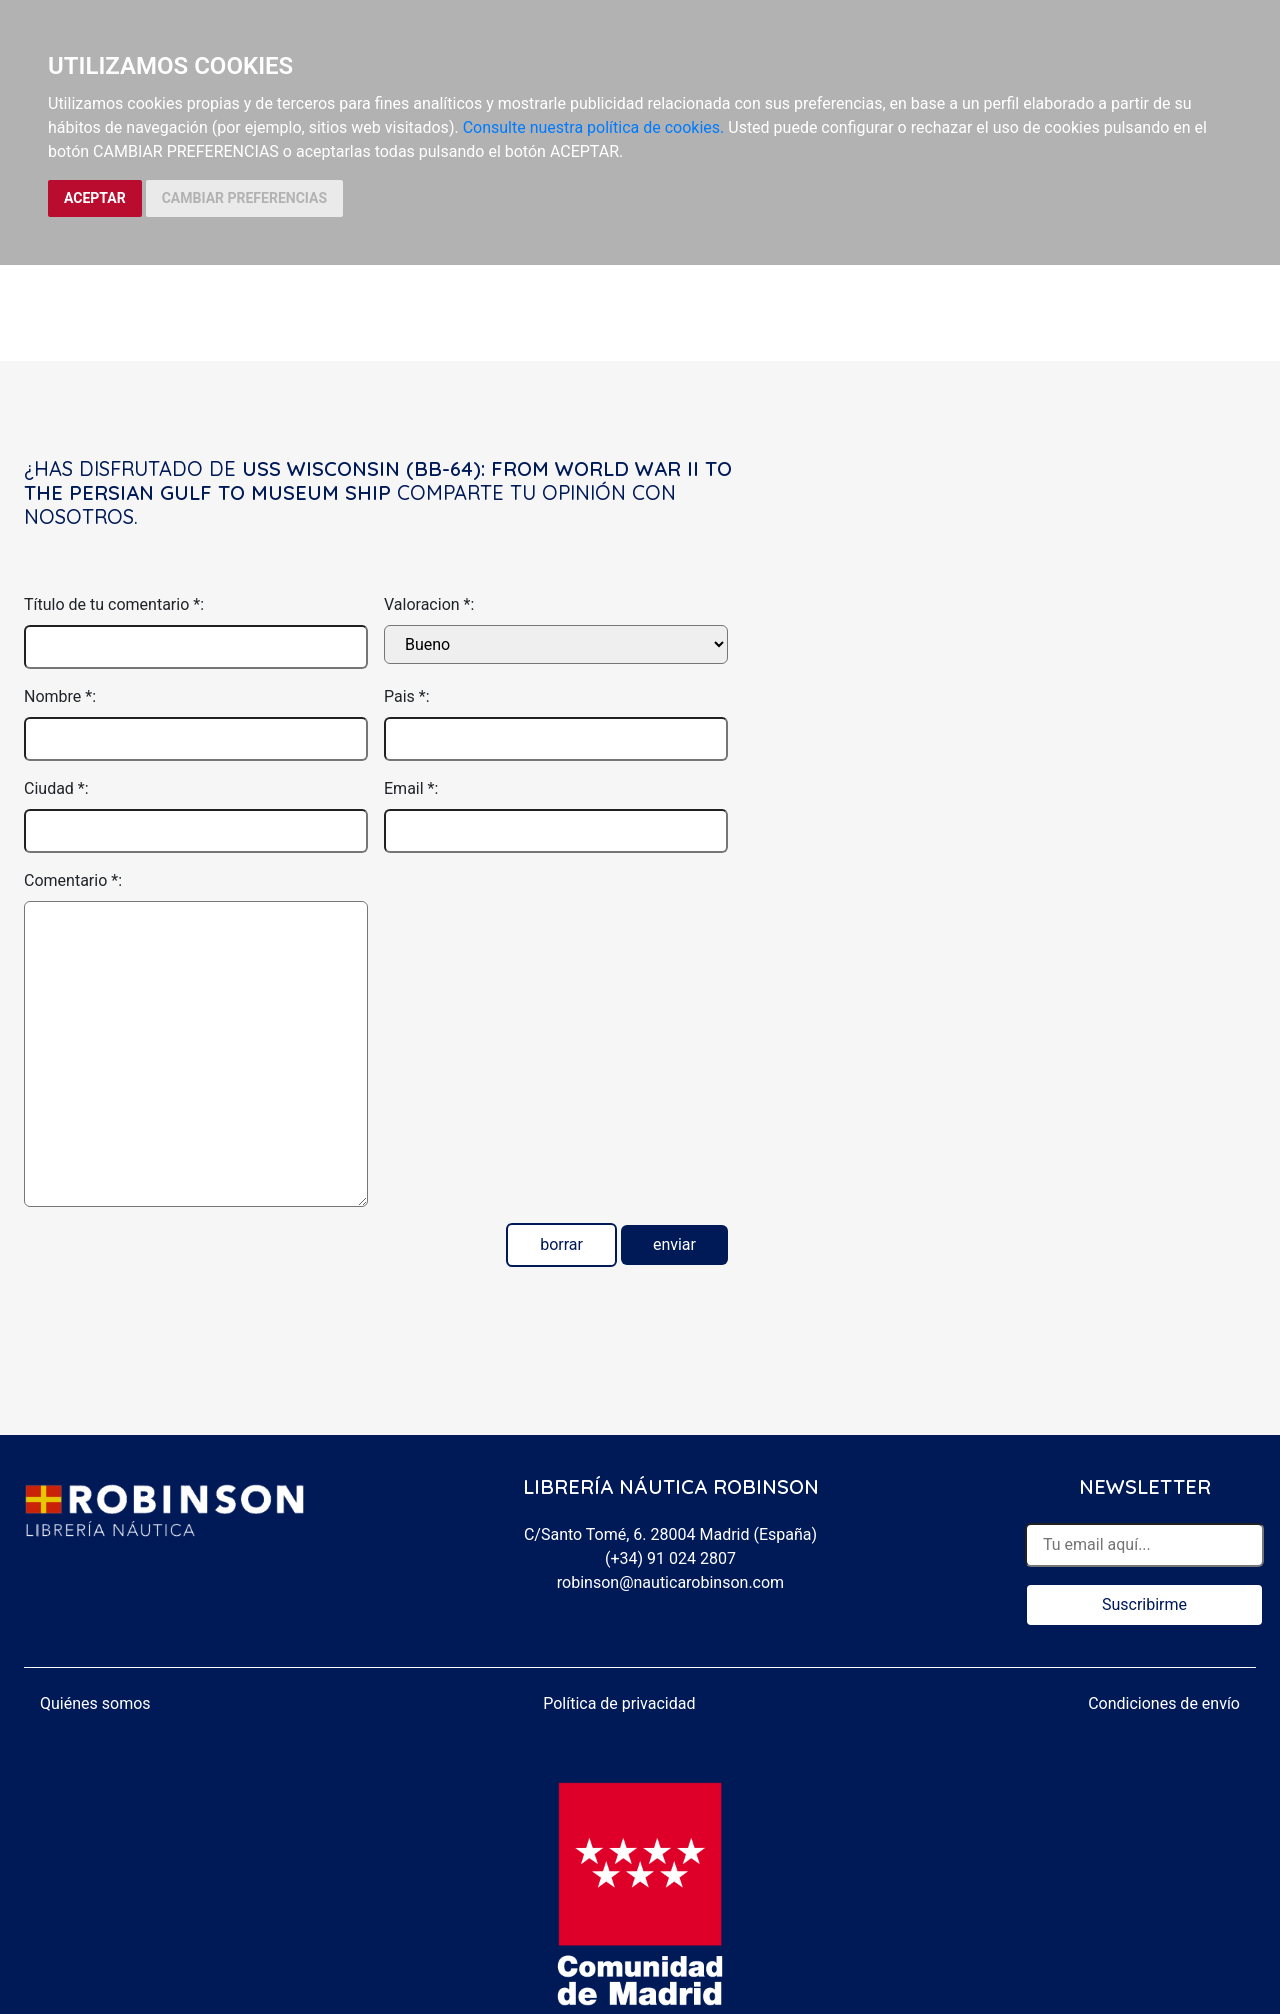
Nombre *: (60, 696)
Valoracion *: (429, 604)
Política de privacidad (619, 1703)
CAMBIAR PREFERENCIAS (244, 198)
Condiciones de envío (1164, 1703)
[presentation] (536, 908)
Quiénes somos (95, 1703)
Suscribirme (1144, 1604)
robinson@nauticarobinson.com (670, 1582)
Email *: (411, 788)
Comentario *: (73, 880)
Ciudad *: (56, 788)
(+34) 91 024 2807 (670, 1558)
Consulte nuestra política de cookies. (594, 127)
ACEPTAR (95, 198)
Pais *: (407, 696)
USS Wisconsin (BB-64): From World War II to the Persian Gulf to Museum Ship (378, 480)
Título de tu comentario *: (114, 604)
